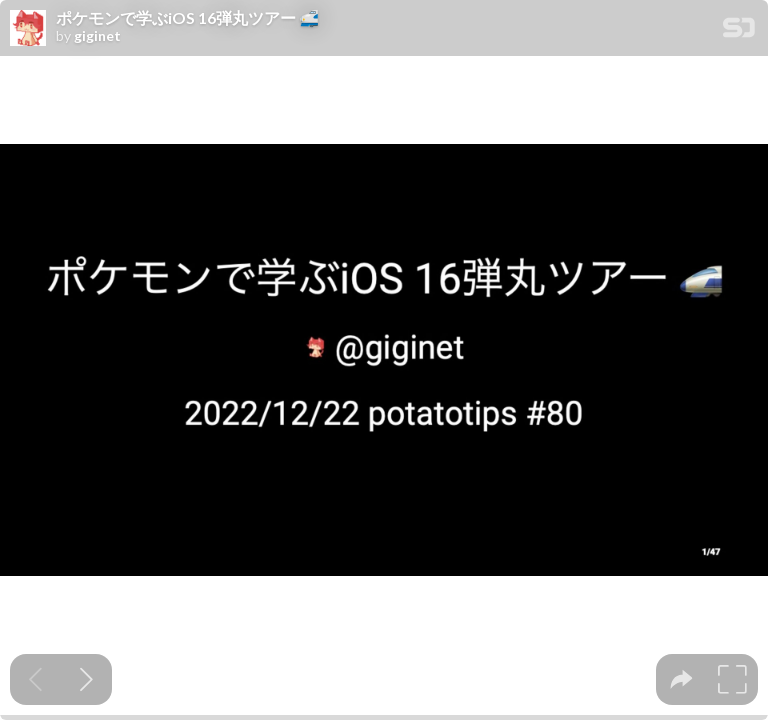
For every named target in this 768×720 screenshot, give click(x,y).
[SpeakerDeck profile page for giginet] (28, 29)
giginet (97, 36)
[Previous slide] (35, 679)
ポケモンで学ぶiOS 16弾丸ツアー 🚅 (187, 18)
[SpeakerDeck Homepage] (739, 31)
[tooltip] (681, 679)
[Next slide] (86, 679)
